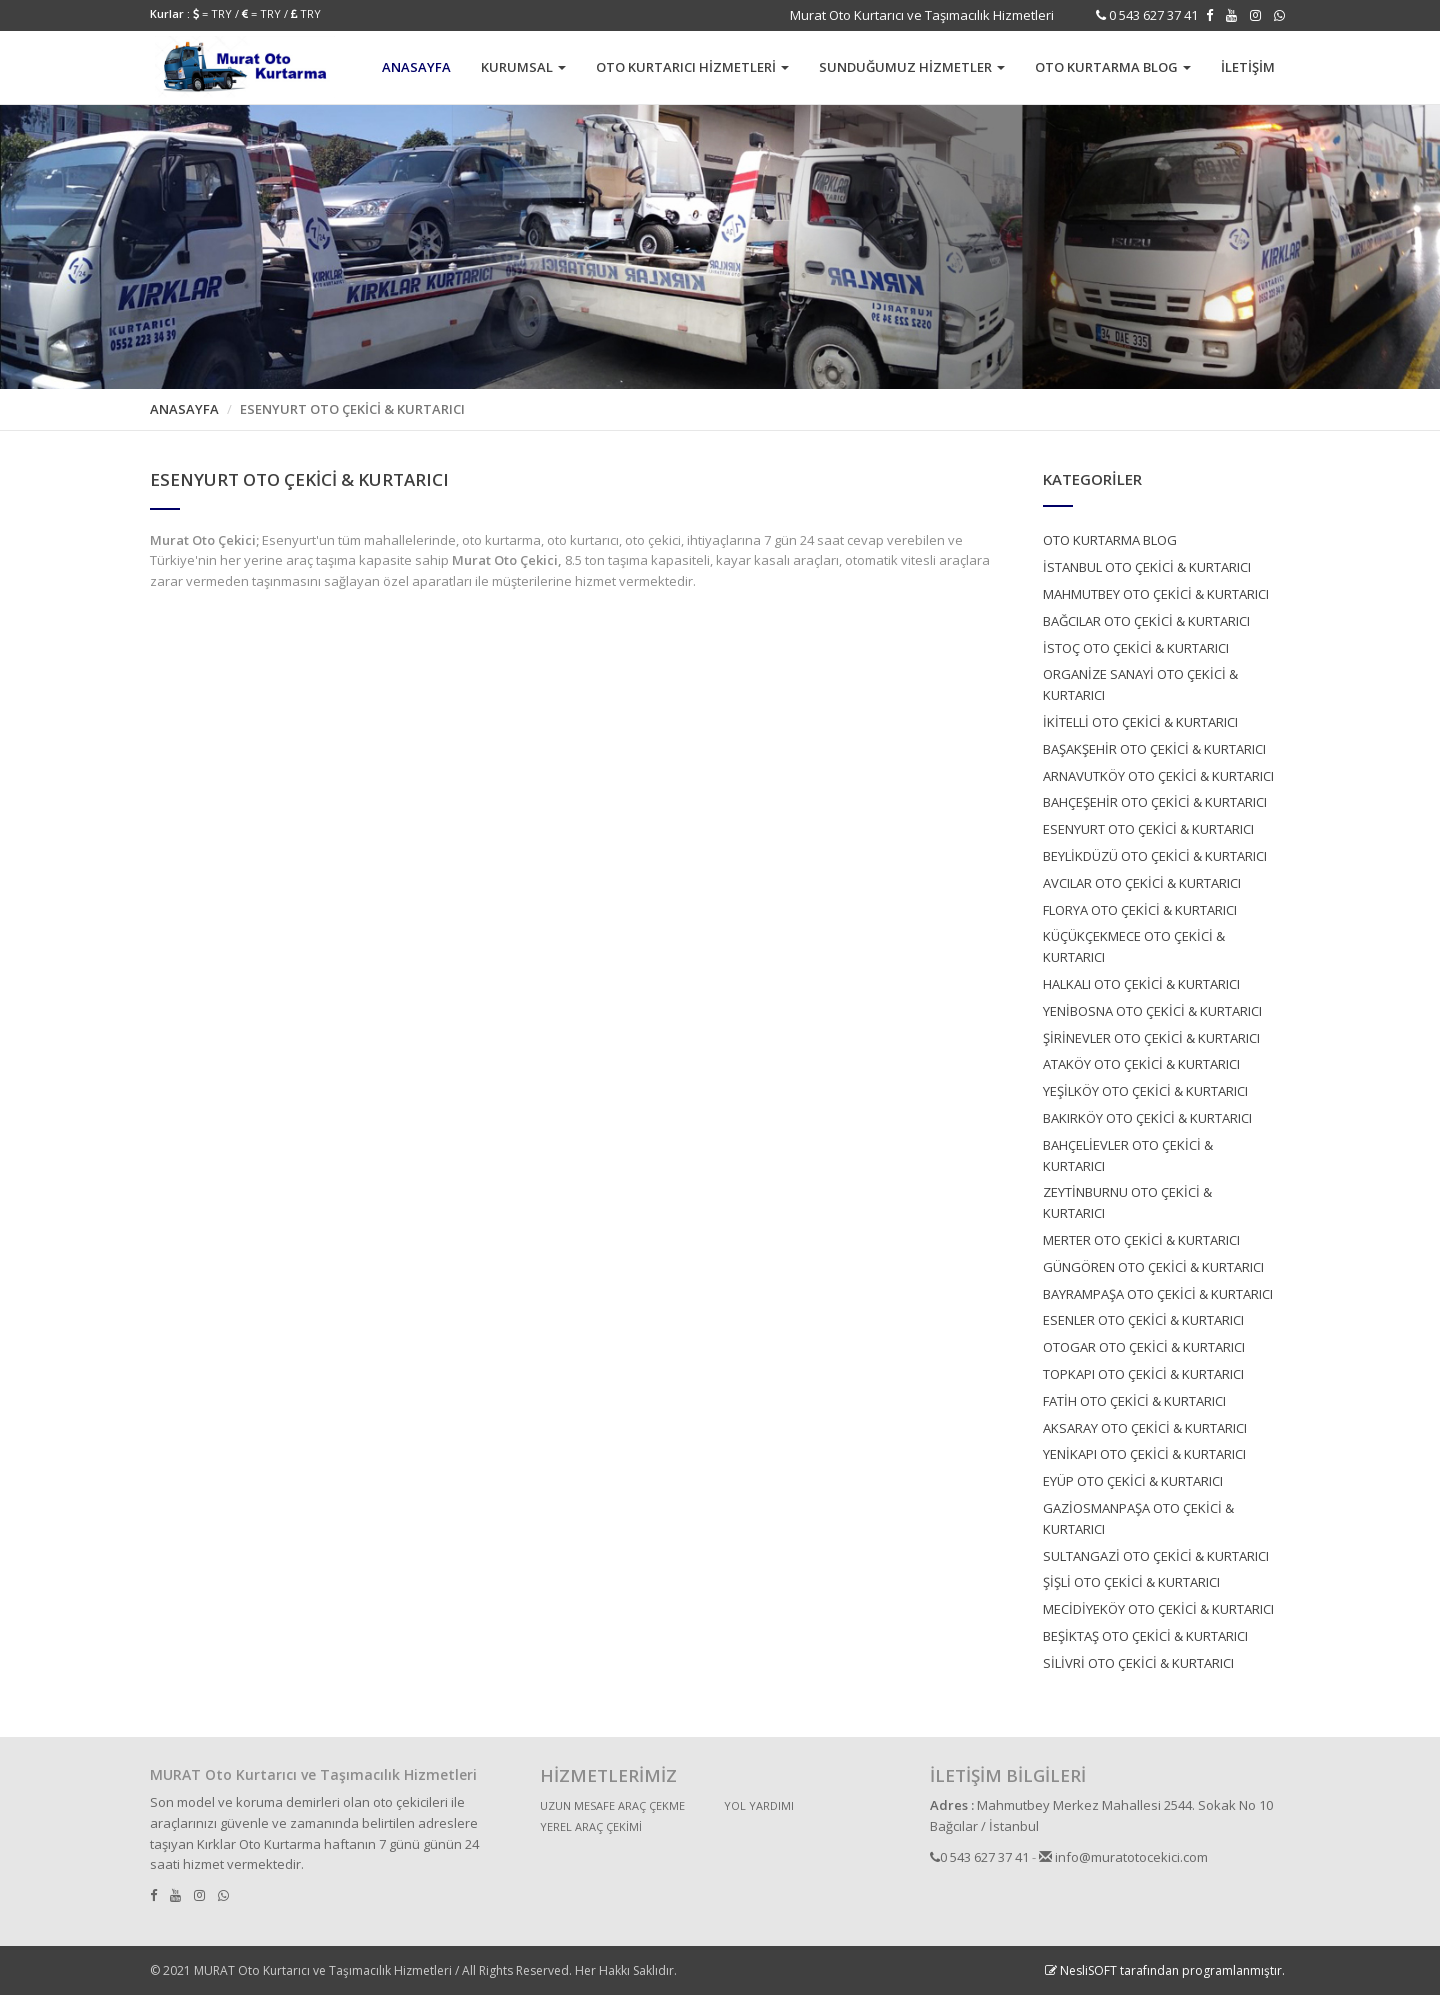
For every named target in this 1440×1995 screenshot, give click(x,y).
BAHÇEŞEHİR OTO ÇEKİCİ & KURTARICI (1155, 802)
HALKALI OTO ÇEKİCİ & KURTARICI (1141, 984)
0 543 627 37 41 (1152, 15)
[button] (523, 67)
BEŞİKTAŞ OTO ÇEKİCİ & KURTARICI (1145, 1636)
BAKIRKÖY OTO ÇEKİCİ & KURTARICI (1147, 1118)
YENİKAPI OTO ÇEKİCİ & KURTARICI (1144, 1454)
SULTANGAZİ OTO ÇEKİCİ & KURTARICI (1156, 1556)
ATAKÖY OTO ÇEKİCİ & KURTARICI (1141, 1064)
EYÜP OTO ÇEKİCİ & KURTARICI (1133, 1481)
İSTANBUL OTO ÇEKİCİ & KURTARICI (1147, 567)
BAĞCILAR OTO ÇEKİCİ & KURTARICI (1146, 621)
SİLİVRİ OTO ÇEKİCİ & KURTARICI (1138, 1663)
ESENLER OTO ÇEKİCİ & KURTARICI (1143, 1320)
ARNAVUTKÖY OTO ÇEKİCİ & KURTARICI (1158, 776)
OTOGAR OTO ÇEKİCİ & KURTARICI (1144, 1347)
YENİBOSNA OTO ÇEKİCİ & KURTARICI (1152, 1011)
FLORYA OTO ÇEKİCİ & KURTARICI (1140, 910)
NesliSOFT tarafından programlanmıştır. (1165, 1970)
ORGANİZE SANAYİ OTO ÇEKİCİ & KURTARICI (1140, 684)
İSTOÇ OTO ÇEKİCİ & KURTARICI (1136, 648)
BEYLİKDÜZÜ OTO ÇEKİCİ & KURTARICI (1155, 856)
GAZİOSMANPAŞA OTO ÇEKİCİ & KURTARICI (1138, 1518)
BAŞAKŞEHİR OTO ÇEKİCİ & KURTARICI (1154, 749)
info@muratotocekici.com (1123, 1857)
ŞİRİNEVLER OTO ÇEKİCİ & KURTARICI (1151, 1038)
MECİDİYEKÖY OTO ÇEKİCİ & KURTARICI (1158, 1609)
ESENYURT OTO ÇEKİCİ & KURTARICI (1148, 829)
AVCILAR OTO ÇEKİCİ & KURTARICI (1142, 883)
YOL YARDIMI (759, 1805)
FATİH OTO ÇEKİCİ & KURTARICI (1134, 1401)
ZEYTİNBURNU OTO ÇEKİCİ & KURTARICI (1127, 1202)
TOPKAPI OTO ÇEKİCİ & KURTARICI (1143, 1374)
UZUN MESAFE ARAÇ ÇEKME (612, 1805)
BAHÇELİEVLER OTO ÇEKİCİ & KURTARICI (1128, 1155)
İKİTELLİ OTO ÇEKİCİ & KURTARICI (1140, 722)
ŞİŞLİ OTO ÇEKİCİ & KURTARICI (1131, 1582)
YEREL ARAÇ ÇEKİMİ (591, 1826)
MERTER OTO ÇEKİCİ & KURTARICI (1141, 1240)
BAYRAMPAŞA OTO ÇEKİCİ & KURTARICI (1158, 1294)
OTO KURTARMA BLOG (1110, 540)
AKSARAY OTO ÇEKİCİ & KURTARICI (1145, 1428)
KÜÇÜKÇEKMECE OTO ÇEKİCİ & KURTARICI (1134, 946)
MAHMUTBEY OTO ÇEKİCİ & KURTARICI (1156, 594)
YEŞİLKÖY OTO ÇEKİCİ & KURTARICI (1145, 1091)
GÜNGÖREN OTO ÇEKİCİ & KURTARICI (1153, 1267)
